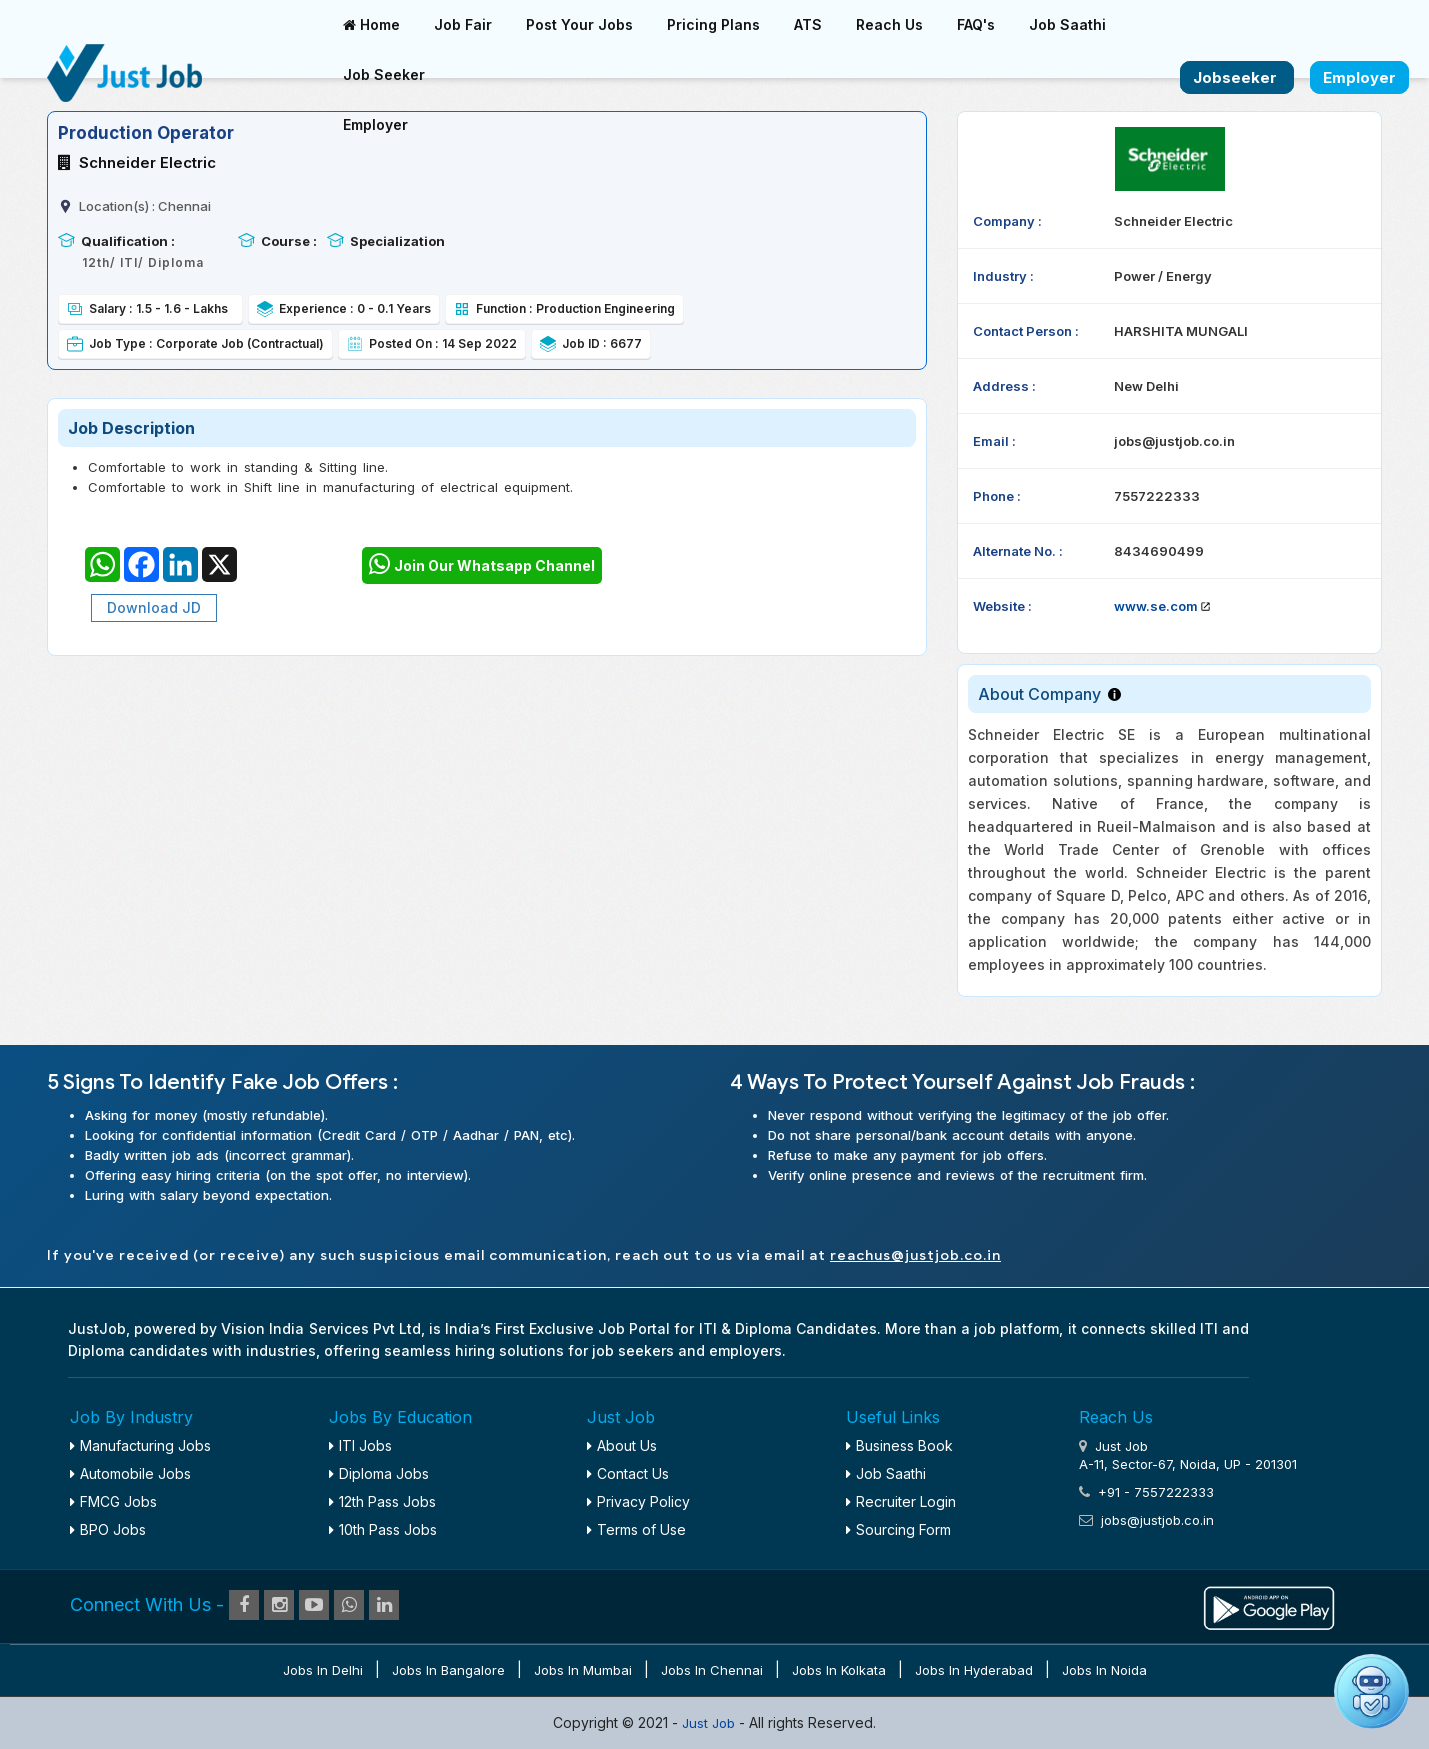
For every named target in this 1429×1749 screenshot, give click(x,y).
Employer (375, 124)
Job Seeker (384, 74)
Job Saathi (1067, 24)
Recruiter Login (901, 1501)
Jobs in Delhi (323, 1670)
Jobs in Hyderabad (974, 1670)
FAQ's (976, 24)
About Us (622, 1445)
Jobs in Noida (1104, 1670)
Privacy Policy (638, 1501)
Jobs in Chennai (712, 1670)
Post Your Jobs (579, 24)
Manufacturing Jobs (140, 1445)
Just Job (710, 1723)
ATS (808, 24)
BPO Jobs (108, 1529)
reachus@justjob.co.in (915, 1255)
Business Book (899, 1445)
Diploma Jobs (379, 1473)
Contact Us (628, 1473)
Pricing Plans (713, 24)
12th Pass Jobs (382, 1501)
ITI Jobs (360, 1445)
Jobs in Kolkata (839, 1670)
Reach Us (889, 24)
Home (371, 24)
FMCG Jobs (113, 1501)
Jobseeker (1237, 77)
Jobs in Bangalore (448, 1670)
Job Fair (463, 24)
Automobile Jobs (130, 1473)
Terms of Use (636, 1529)
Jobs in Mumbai (583, 1670)
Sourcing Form (898, 1529)
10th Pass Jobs (383, 1529)
